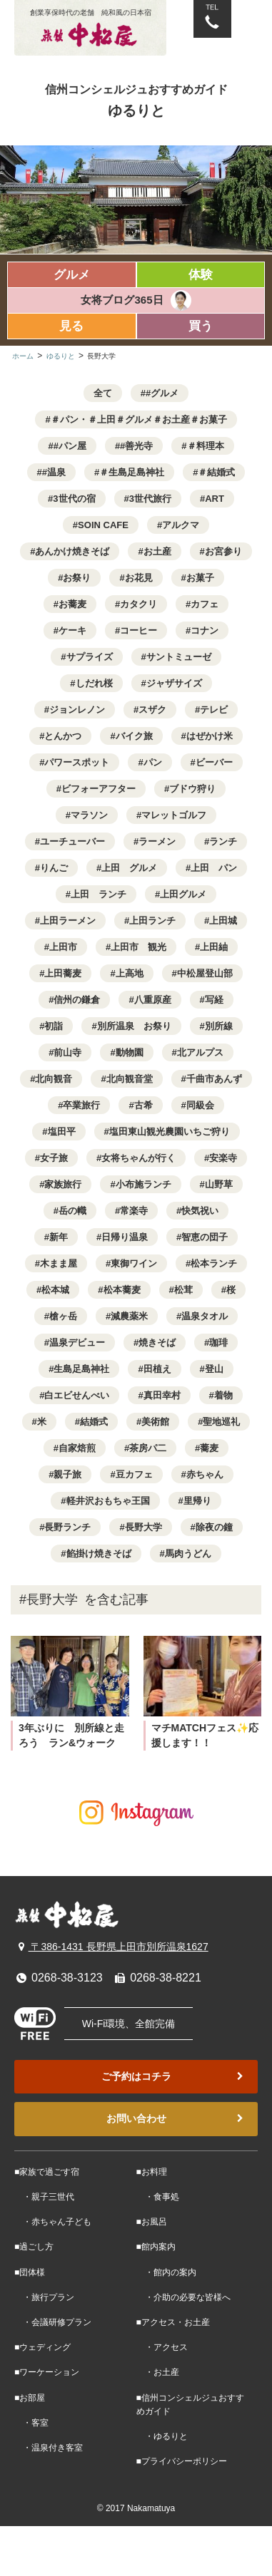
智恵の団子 (204, 1237)
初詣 (53, 1026)
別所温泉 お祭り (134, 1026)
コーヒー (138, 630)
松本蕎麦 (122, 1289)
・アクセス (162, 2347)
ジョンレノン (77, 709)
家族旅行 (62, 1184)
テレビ (214, 709)
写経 (214, 999)
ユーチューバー (72, 841)
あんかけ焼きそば (72, 551)
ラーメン (157, 841)
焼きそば (157, 1342)
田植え (157, 1369)
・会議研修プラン (52, 2322)
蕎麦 (209, 1448)
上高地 (129, 973)
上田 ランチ (98, 894)
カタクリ (138, 604)
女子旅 (54, 1158)
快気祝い (199, 1210)
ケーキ (72, 630)
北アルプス (200, 1052)
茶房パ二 (147, 1448)
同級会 (200, 1105)
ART (214, 498)
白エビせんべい (76, 1395)
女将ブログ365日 (122, 300)
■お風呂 (151, 2222)
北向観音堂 (129, 1078)
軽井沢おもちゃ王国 (108, 1500)
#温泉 (54, 472)
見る (71, 326)
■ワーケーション (46, 2372)
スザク (152, 709)
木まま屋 (58, 1263)
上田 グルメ (129, 867)
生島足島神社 (81, 1369)
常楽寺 (134, 1210)
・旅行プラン (44, 2297)
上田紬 (214, 947)
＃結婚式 (216, 472)
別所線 (219, 1026)
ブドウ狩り (192, 788)
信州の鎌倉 (77, 999)
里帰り (197, 1500)
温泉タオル (204, 1316)
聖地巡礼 (221, 1421)
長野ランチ (67, 1527)
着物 (223, 1395)
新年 (58, 1237)
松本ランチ (214, 1263)
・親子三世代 (44, 2197)
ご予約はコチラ (174, 2076)
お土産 (157, 551)
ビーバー (214, 762)
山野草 (219, 1184)
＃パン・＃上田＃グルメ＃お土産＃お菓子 (139, 419)
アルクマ (180, 525)
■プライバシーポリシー (181, 2461)
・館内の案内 (166, 2272)
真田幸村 (162, 1395)
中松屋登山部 (205, 973)
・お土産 (157, 2372)
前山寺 (67, 1052)
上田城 (223, 920)
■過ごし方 (34, 2247)
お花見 (139, 577)
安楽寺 (223, 1158)
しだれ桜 (94, 683)
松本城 (55, 1289)
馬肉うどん (188, 1553)
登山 (214, 1369)
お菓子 (200, 577)
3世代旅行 (150, 498)
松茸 (183, 1289)
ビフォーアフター (98, 788)
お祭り (77, 577)
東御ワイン (134, 1263)
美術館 (155, 1421)
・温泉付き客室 (48, 2448)
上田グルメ (183, 894)
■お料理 (151, 2172)
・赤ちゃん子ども (52, 2222)
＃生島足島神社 (131, 472)
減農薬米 (129, 1316)
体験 (200, 275)
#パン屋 (70, 446)
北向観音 (53, 1078)
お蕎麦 (72, 604)
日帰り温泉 (124, 1237)
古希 (143, 1105)
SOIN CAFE (103, 525)
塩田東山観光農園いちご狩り (169, 1131)
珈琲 (218, 1342)
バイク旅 (134, 736)
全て (103, 393)
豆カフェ (134, 1474)
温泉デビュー (77, 1342)
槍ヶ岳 (63, 1316)
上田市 (63, 947)
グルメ (72, 275)
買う (200, 326)
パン (152, 762)
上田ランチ (152, 920)
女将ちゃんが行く (138, 1158)
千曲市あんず (214, 1078)
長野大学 (143, 1527)
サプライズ (89, 656)
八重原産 (152, 999)
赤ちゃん (204, 1474)
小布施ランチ (143, 1184)
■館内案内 (156, 2247)
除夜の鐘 (214, 1527)
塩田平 (62, 1131)
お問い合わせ (176, 2119)
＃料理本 (205, 446)
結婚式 (94, 1421)
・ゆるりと (162, 2436)
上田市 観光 (138, 947)
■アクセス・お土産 (173, 2322)
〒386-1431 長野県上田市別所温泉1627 (111, 1946)
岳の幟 (72, 1210)
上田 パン (214, 867)
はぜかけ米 (209, 736)
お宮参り (223, 551)
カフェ (204, 604)
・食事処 (157, 2197)
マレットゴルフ (173, 815)
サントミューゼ (178, 656)
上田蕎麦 (62, 973)
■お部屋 (29, 2398)
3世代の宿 (74, 498)
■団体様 (29, 2272)
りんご (54, 867)
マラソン (89, 815)
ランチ (223, 841)
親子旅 (67, 1474)
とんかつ (62, 736)
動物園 (129, 1052)
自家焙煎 (77, 1448)
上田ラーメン (68, 920)
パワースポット (76, 762)
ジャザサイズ (174, 683)
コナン (204, 630)
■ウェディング (42, 2347)
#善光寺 (136, 446)
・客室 (31, 2423)
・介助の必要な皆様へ (183, 2297)
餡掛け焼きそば (98, 1553)
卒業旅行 (81, 1105)
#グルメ (162, 393)
